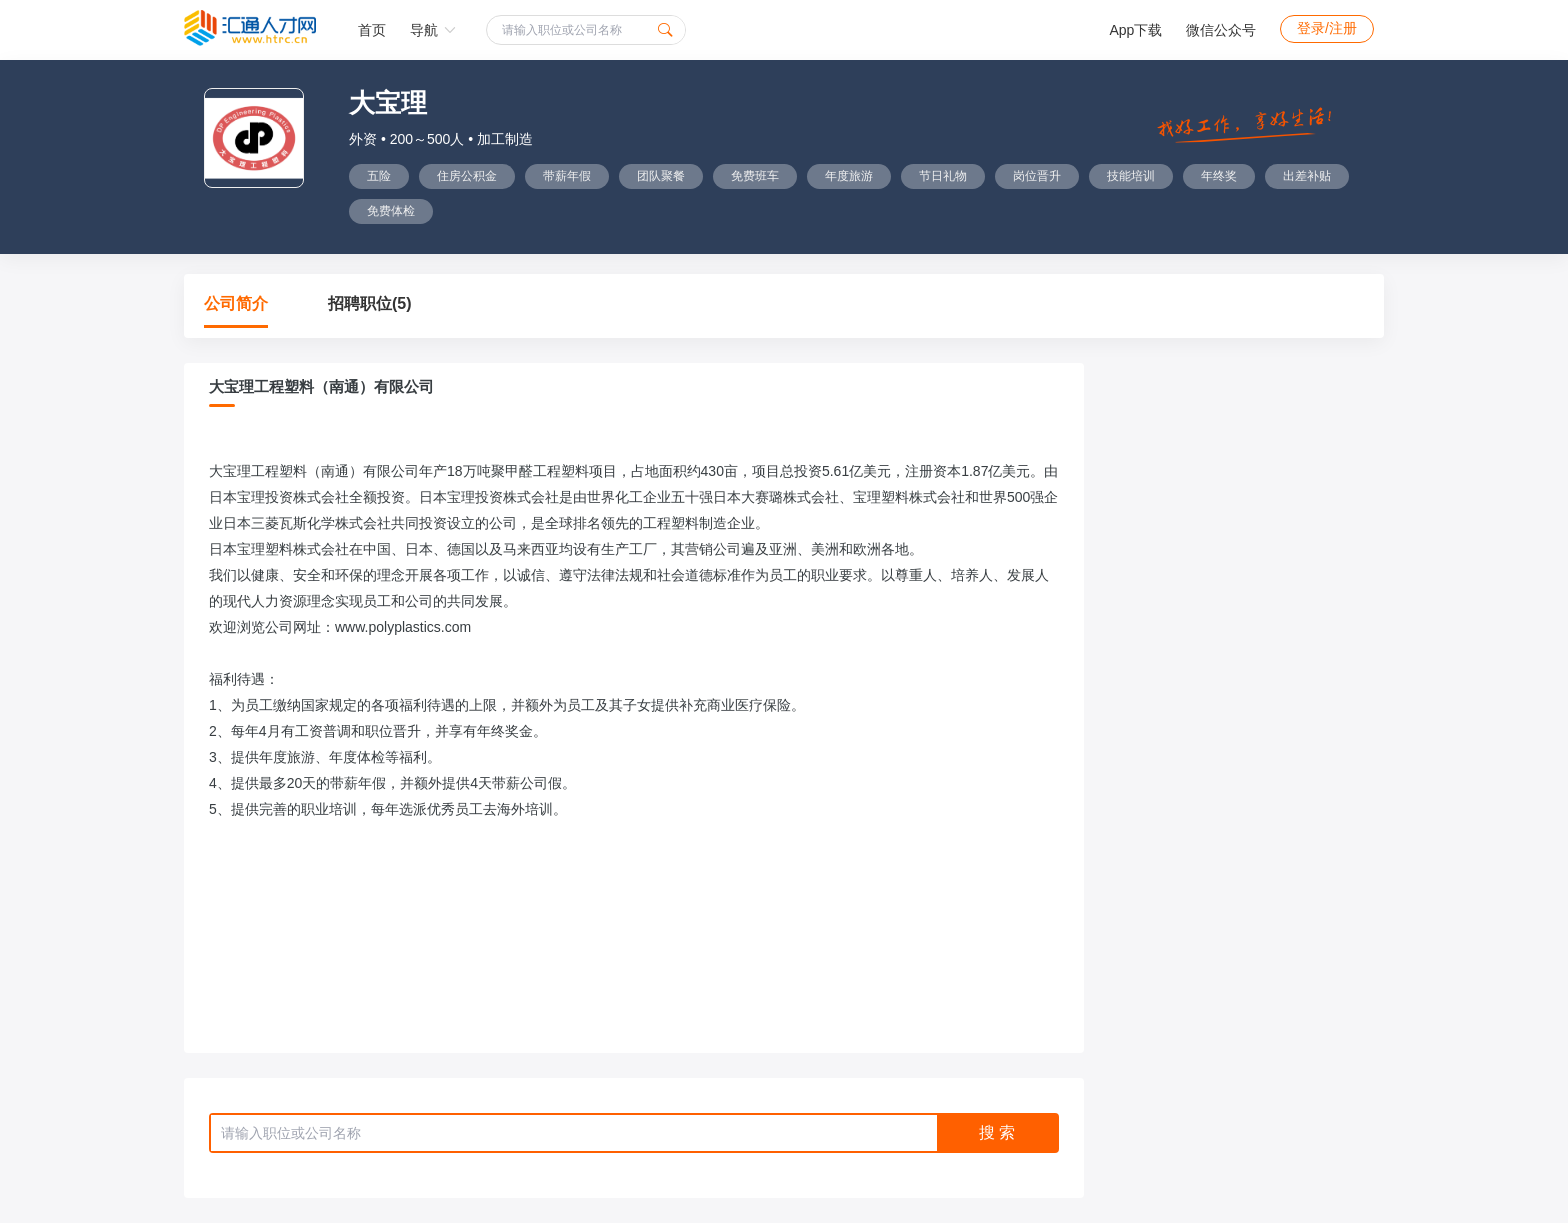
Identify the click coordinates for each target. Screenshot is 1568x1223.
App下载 (1135, 30)
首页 (372, 30)
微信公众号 (1221, 30)
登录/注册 (1327, 28)
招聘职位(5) (370, 303)
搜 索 (997, 1132)
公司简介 (236, 303)
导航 (433, 30)
